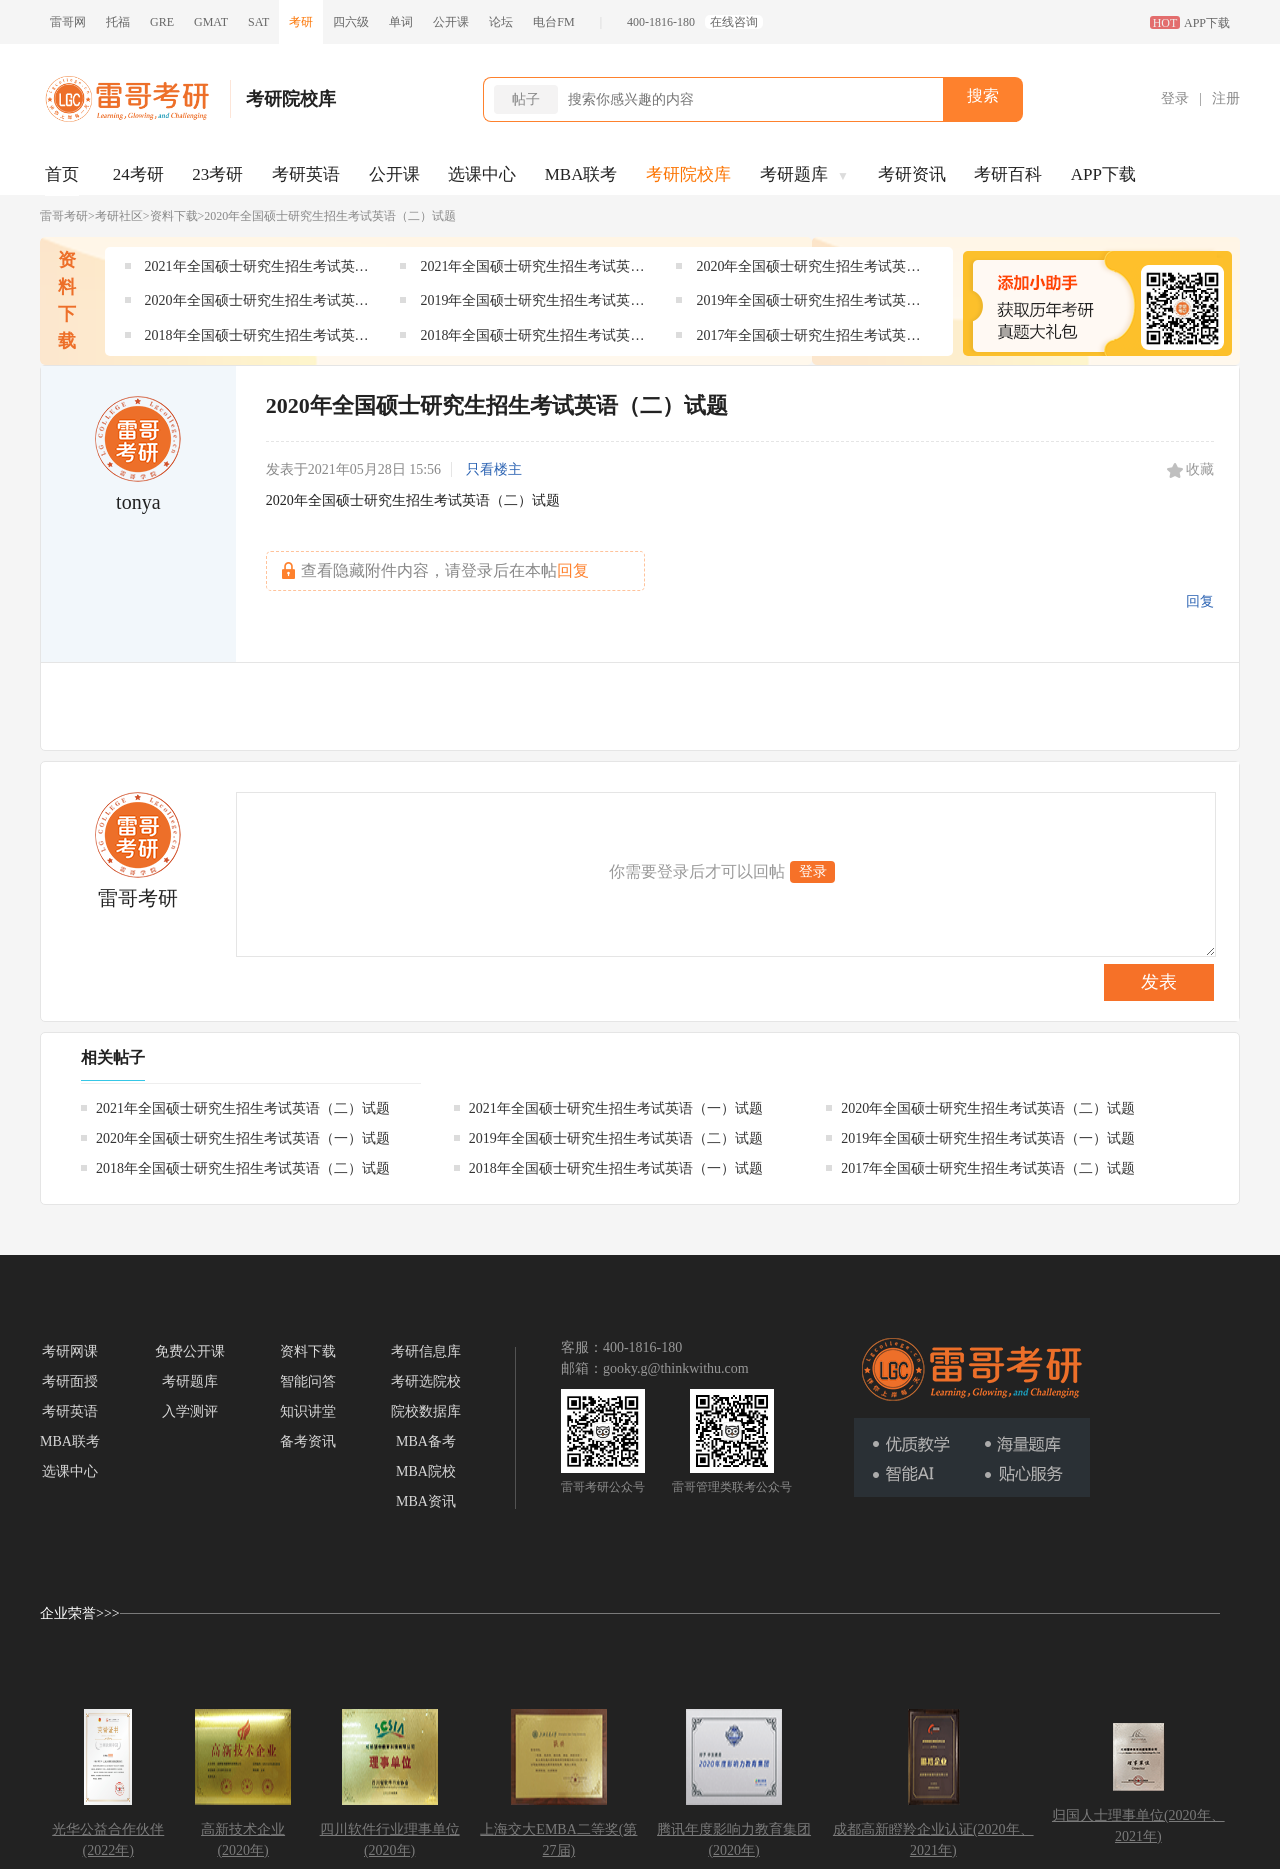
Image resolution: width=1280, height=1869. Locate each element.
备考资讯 (308, 1441)
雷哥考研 (64, 216)
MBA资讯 (426, 1501)
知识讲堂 (308, 1411)
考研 (301, 22)
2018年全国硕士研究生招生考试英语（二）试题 (257, 339)
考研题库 (804, 174)
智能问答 (308, 1381)
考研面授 (70, 1381)
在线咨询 (734, 22)
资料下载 (174, 216)
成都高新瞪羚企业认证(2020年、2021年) (933, 1840)
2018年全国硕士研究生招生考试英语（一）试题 (532, 339)
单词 (401, 22)
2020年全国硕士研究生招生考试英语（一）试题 (257, 304)
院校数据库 (426, 1411)
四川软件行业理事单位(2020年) (390, 1840)
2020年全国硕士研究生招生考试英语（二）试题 (808, 270)
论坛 (501, 22)
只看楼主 (494, 469)
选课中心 (482, 174)
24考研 (138, 174)
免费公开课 (190, 1351)
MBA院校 (426, 1471)
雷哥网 (68, 22)
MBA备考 (426, 1441)
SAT (258, 22)
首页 (62, 174)
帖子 (526, 99)
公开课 (451, 22)
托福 (118, 22)
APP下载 (1103, 174)
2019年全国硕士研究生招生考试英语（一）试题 (808, 304)
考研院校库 (688, 174)
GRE (162, 22)
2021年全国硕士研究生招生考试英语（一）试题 (532, 270)
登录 (1175, 98)
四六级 (351, 22)
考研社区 (119, 216)
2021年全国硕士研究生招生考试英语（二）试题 (257, 270)
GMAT (211, 22)
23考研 (217, 174)
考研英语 (306, 174)
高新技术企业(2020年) (243, 1840)
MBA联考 (581, 174)
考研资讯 (912, 174)
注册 (1226, 98)
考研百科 (1008, 174)
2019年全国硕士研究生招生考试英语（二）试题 (532, 304)
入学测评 (190, 1411)
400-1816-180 (661, 22)
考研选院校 (426, 1381)
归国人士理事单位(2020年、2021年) (1138, 1826)
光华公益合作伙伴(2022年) (108, 1840)
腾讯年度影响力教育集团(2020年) (734, 1840)
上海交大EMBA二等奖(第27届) (558, 1840)
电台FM (553, 22)
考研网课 (70, 1351)
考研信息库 (426, 1351)
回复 (1200, 601)
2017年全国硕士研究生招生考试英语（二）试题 (808, 339)
